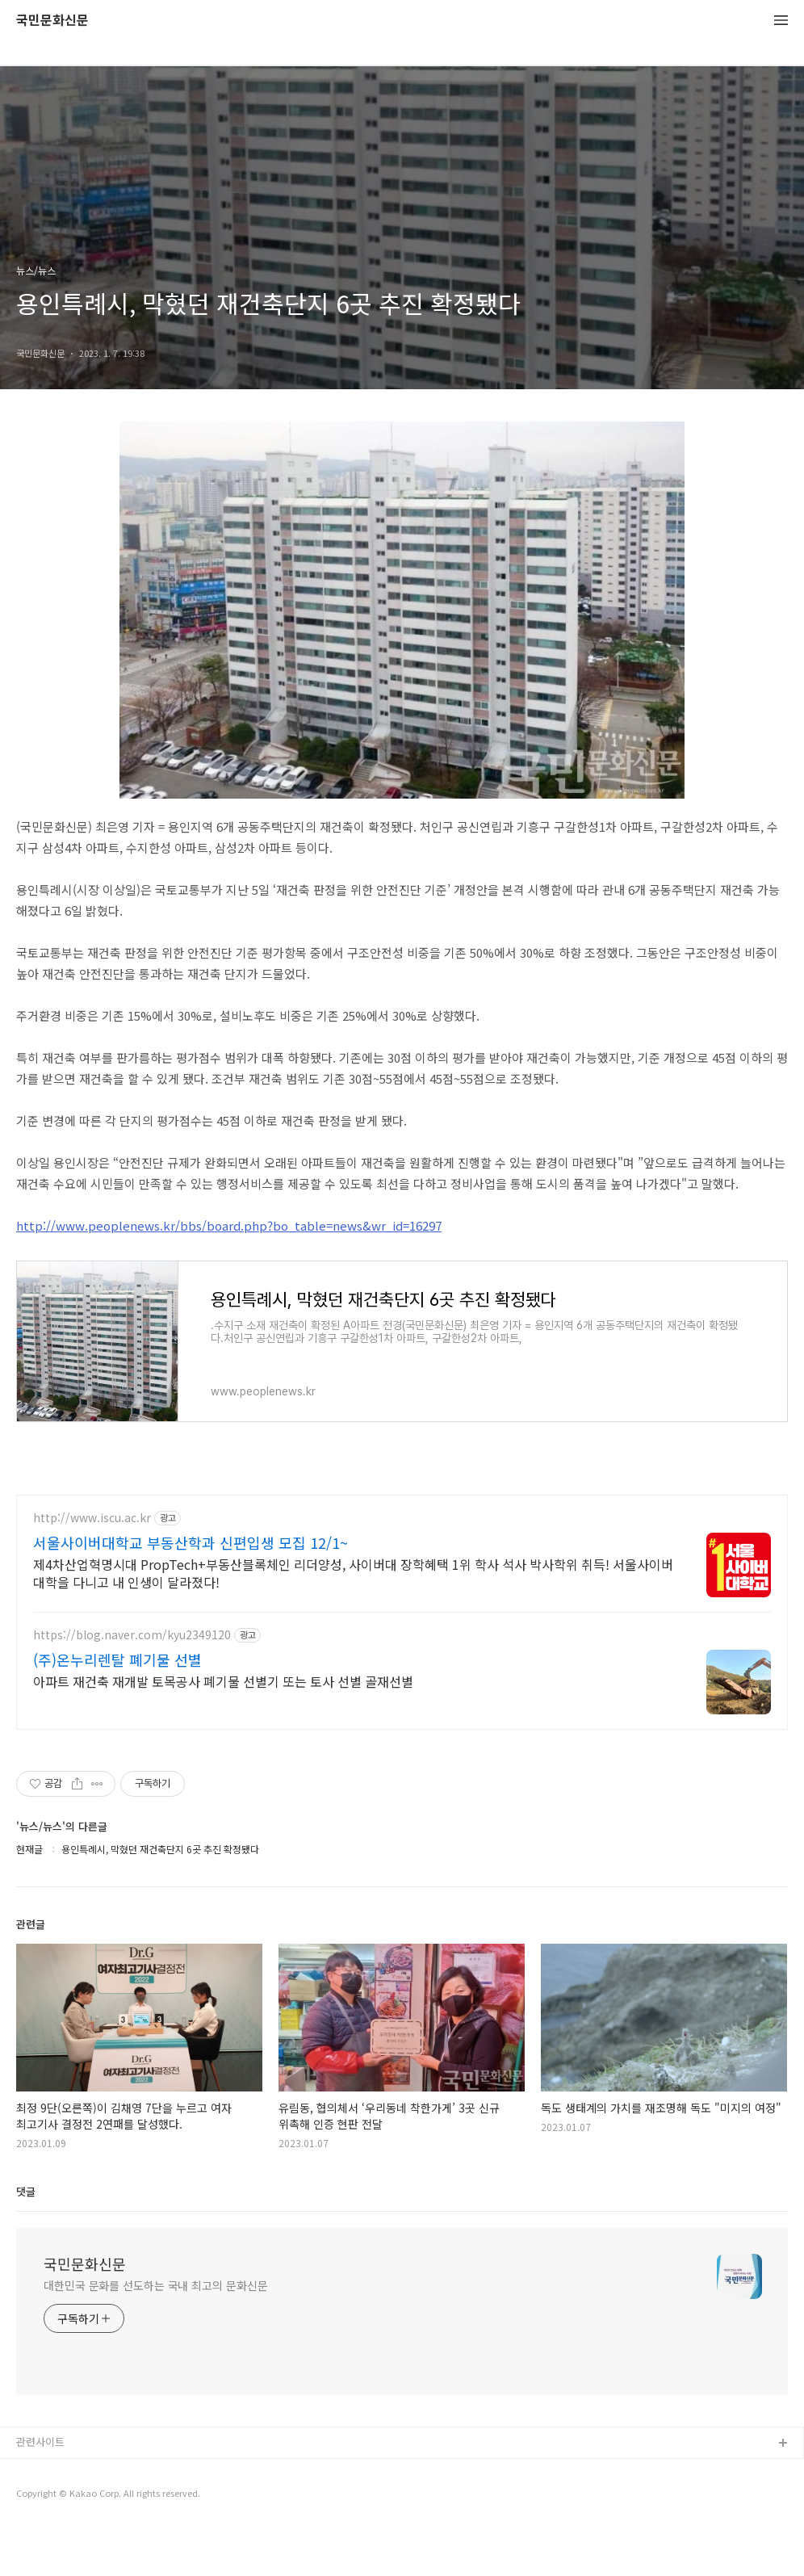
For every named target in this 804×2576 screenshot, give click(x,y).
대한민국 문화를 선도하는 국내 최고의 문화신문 (156, 2333)
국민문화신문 (52, 20)
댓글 (26, 2239)
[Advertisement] (402, 1636)
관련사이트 (40, 2489)
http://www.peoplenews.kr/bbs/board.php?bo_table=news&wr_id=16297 (229, 1225)
